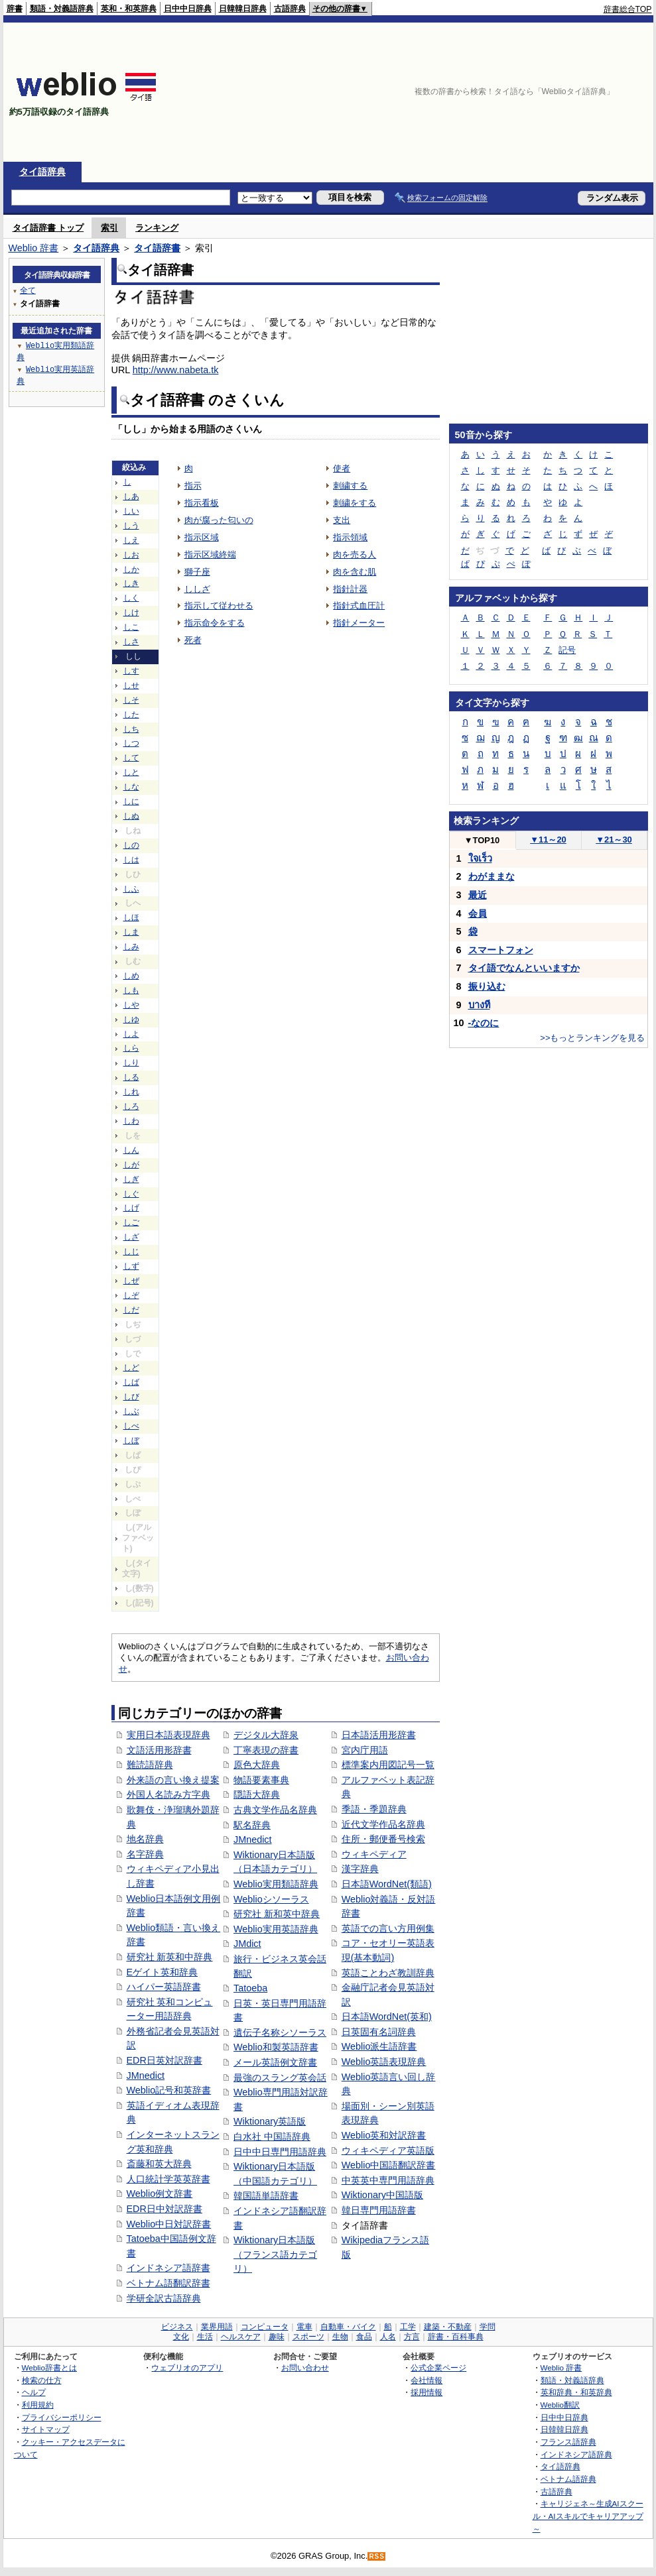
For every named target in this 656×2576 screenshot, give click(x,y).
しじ (131, 1251)
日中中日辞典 (188, 9)
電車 (304, 2327)
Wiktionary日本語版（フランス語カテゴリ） (275, 2254)
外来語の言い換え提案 (173, 1780)
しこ (131, 627)
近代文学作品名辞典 (383, 1824)
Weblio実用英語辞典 (275, 1929)
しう (131, 525)
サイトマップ (46, 2429)
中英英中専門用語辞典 (388, 2180)
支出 (341, 520)
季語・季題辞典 (374, 1809)
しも (131, 990)
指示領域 (350, 537)
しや (131, 1005)
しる (131, 1077)
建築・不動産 (448, 2327)
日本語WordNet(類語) (387, 1884)
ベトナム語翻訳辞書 (168, 2283)
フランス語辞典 (568, 2441)
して (131, 757)
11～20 (548, 840)
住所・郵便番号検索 (383, 1839)
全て (28, 290)
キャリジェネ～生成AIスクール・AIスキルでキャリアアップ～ (588, 2515)
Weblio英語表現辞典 (384, 2061)
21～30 (614, 840)
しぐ (131, 1194)
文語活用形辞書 (159, 1750)
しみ (131, 946)
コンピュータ (265, 2327)
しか (131, 569)
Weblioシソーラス (271, 1899)
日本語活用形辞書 (379, 1734)
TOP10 (482, 840)
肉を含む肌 (354, 572)
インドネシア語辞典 (576, 2454)
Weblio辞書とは (49, 2367)
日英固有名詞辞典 (379, 2031)
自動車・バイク (348, 2327)
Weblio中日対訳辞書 (169, 2224)
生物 (340, 2337)
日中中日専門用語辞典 (279, 2151)
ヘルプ (34, 2392)
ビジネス (177, 2327)
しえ (131, 540)
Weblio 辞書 (34, 248)
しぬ (131, 816)
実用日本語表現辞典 (168, 1734)
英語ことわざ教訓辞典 (388, 1972)
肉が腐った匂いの (218, 520)
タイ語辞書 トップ (48, 228)
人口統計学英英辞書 (168, 2179)
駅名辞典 (252, 1825)
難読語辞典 (150, 1764)
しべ (131, 1426)
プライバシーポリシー (61, 2417)
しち (131, 729)
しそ (131, 700)
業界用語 (217, 2327)
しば (131, 1382)
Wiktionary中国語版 (382, 2195)
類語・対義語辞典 (62, 9)
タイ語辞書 (157, 248)
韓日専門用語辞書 (379, 2210)
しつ (131, 743)
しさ (131, 641)
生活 (205, 2337)
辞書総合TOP (628, 9)
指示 (193, 486)
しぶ (131, 1411)
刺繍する (350, 486)
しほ (131, 917)
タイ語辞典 (42, 171)
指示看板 (201, 503)
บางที (479, 1005)
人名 (388, 2337)
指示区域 (201, 537)
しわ (131, 1121)
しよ (131, 1034)
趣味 (277, 2337)
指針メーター (359, 623)
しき (131, 583)
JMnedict (146, 2075)
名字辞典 (145, 1854)
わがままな (491, 876)
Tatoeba (250, 1988)
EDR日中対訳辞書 (164, 2208)
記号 (567, 650)
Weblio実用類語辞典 (275, 1884)
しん (131, 1150)
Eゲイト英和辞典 (162, 1972)
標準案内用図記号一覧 (388, 1764)
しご (131, 1222)
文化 (181, 2337)
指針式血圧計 (359, 606)
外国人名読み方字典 (168, 1794)
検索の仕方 (42, 2380)
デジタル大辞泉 (265, 1734)
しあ (131, 496)
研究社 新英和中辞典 (170, 1957)
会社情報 (426, 2380)
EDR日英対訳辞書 (164, 2060)
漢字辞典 (360, 1868)
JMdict (247, 1943)
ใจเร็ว (480, 858)
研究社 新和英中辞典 (276, 1913)
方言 (412, 2337)
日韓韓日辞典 (243, 9)
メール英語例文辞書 (275, 2062)
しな (131, 786)
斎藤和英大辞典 (159, 2163)
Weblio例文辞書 (160, 2193)
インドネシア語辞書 (168, 2267)
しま (131, 932)
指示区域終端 (210, 554)
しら (131, 1048)
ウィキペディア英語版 (388, 2150)
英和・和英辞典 (129, 9)
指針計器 (350, 589)
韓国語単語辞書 (265, 2195)
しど (131, 1367)
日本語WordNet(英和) (387, 2016)
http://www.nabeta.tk (176, 370)
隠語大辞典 (256, 1794)
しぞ (131, 1295)
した (131, 714)
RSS (377, 2556)
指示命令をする (214, 623)
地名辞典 (145, 1839)
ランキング (156, 228)
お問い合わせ (305, 2367)
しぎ (131, 1179)
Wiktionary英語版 (269, 2121)
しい (131, 511)
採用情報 (426, 2392)
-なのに (483, 1023)
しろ (131, 1106)
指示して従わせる (218, 606)
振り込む (486, 986)
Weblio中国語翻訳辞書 (389, 2165)
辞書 (15, 9)
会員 (477, 913)
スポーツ (308, 2337)
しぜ (131, 1280)
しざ (131, 1237)
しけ (131, 612)
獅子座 (197, 572)
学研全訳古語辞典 (164, 2298)
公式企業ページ (438, 2367)
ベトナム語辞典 (568, 2479)
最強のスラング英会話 (279, 2077)
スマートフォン (500, 950)
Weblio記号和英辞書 (169, 2090)
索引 (109, 228)
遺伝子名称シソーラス (279, 2032)
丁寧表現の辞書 (265, 1750)
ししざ (197, 589)
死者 (193, 640)
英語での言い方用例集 (388, 1928)
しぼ (131, 1440)
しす (131, 670)
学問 (487, 2327)
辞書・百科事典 (456, 2337)
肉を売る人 (354, 554)
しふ (131, 889)
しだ (131, 1310)
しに (131, 801)
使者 (341, 468)
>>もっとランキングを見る (592, 1038)
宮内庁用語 (365, 1750)
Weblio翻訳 (560, 2404)
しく (131, 598)
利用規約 (38, 2404)
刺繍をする (354, 503)
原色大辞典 (256, 1764)
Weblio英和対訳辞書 (384, 2135)
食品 (364, 2337)
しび (131, 1396)
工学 (408, 2327)
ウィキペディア (374, 1854)
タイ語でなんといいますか (524, 968)
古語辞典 (290, 9)
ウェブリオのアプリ (187, 2367)
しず (131, 1266)
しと (131, 772)
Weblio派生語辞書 (379, 2046)
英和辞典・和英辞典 (576, 2392)
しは (131, 859)
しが (131, 1164)
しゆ (131, 1019)
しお (131, 554)
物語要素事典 (261, 1780)
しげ (131, 1207)
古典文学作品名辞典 (275, 1809)
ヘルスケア (241, 2337)
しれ (131, 1091)
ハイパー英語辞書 (164, 1986)
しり (131, 1062)
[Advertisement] (575, 92)
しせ (131, 685)
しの (131, 845)
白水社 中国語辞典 (271, 2136)
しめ (131, 975)
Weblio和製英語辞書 (275, 2047)
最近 (477, 895)
